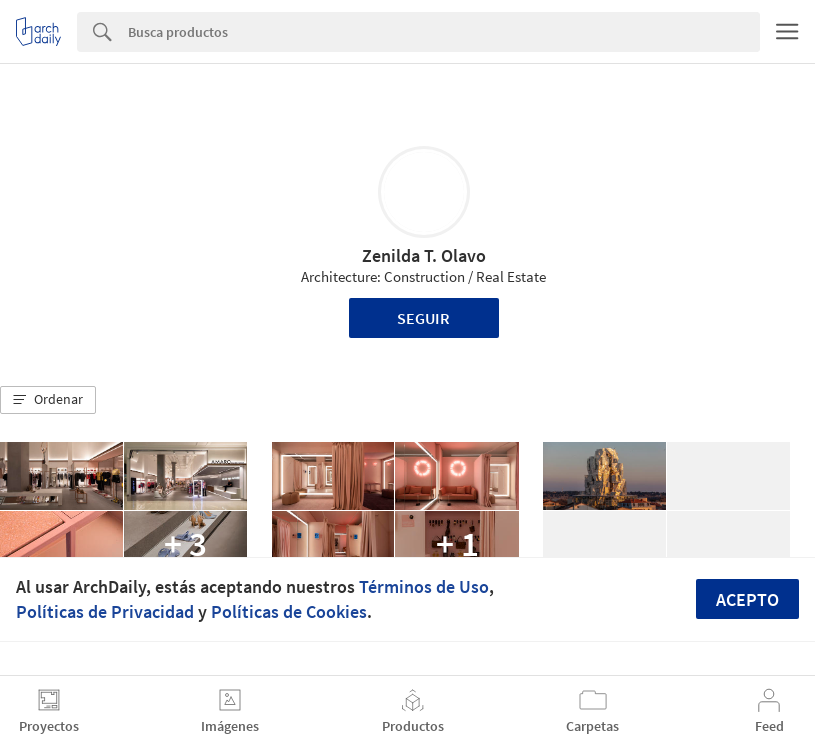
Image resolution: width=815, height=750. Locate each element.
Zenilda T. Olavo (424, 255)
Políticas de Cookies (289, 611)
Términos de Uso (424, 586)
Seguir (423, 318)
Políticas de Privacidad (105, 611)
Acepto (747, 599)
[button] (48, 400)
